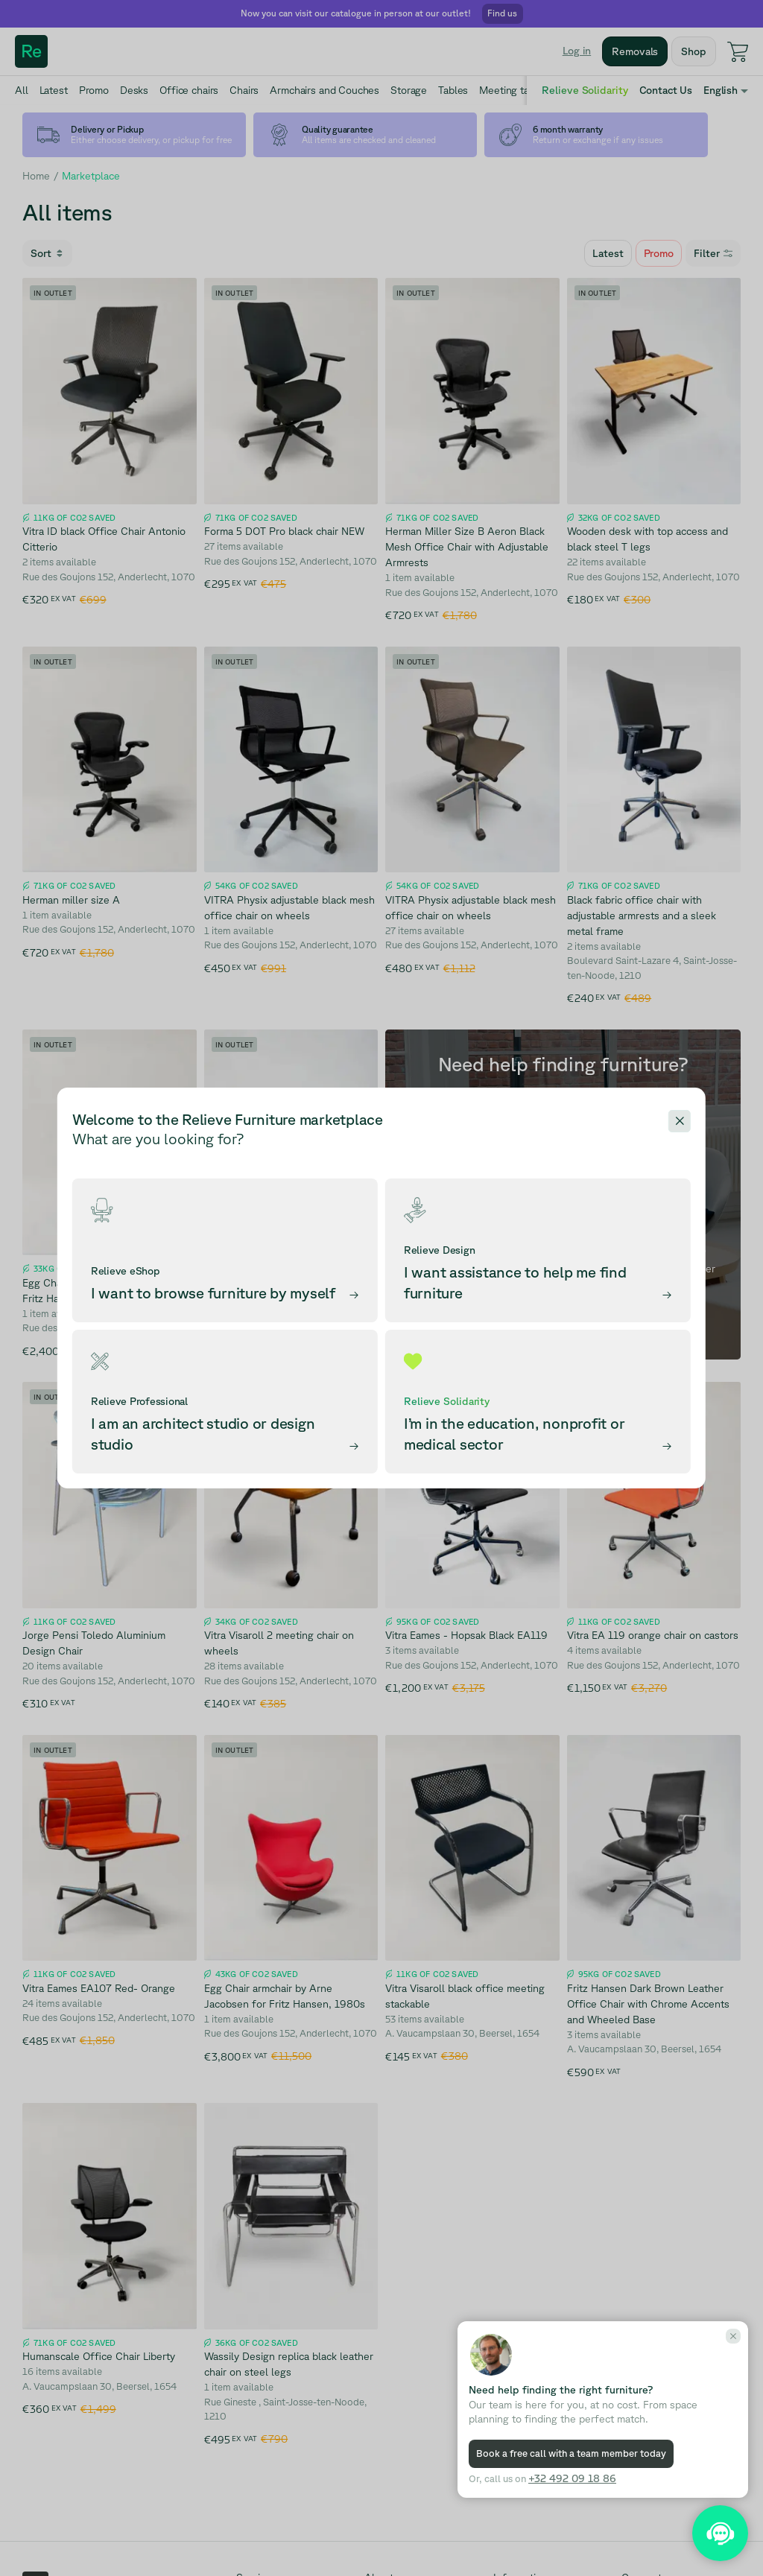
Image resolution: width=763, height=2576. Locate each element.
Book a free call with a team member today (571, 2453)
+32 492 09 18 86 (572, 2478)
